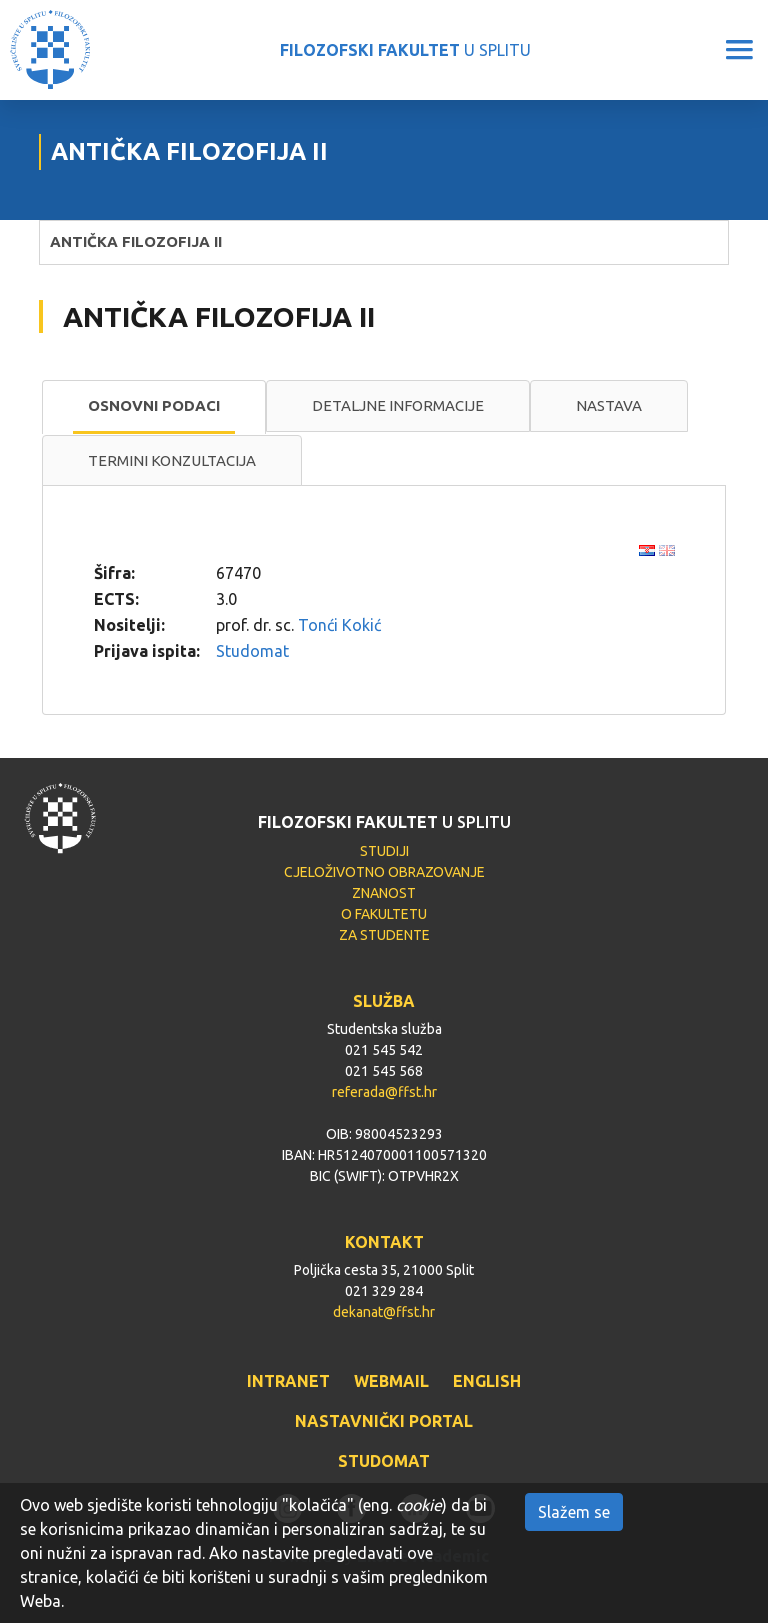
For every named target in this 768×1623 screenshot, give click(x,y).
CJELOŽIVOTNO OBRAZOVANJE (384, 872)
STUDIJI (384, 851)
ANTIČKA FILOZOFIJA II (136, 241)
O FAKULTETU (384, 914)
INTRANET (288, 1381)
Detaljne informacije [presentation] (398, 405)
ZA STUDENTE (384, 935)
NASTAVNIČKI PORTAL (384, 1421)
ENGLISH (487, 1381)
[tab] (154, 407)
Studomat (252, 651)
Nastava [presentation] (609, 405)
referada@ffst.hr (384, 1092)
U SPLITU (405, 50)
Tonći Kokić (339, 625)
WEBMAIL (391, 1381)
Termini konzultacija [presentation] (172, 460)
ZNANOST (384, 893)
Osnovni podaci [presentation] (154, 405)
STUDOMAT (384, 1461)
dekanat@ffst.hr (384, 1312)
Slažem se (574, 1512)
